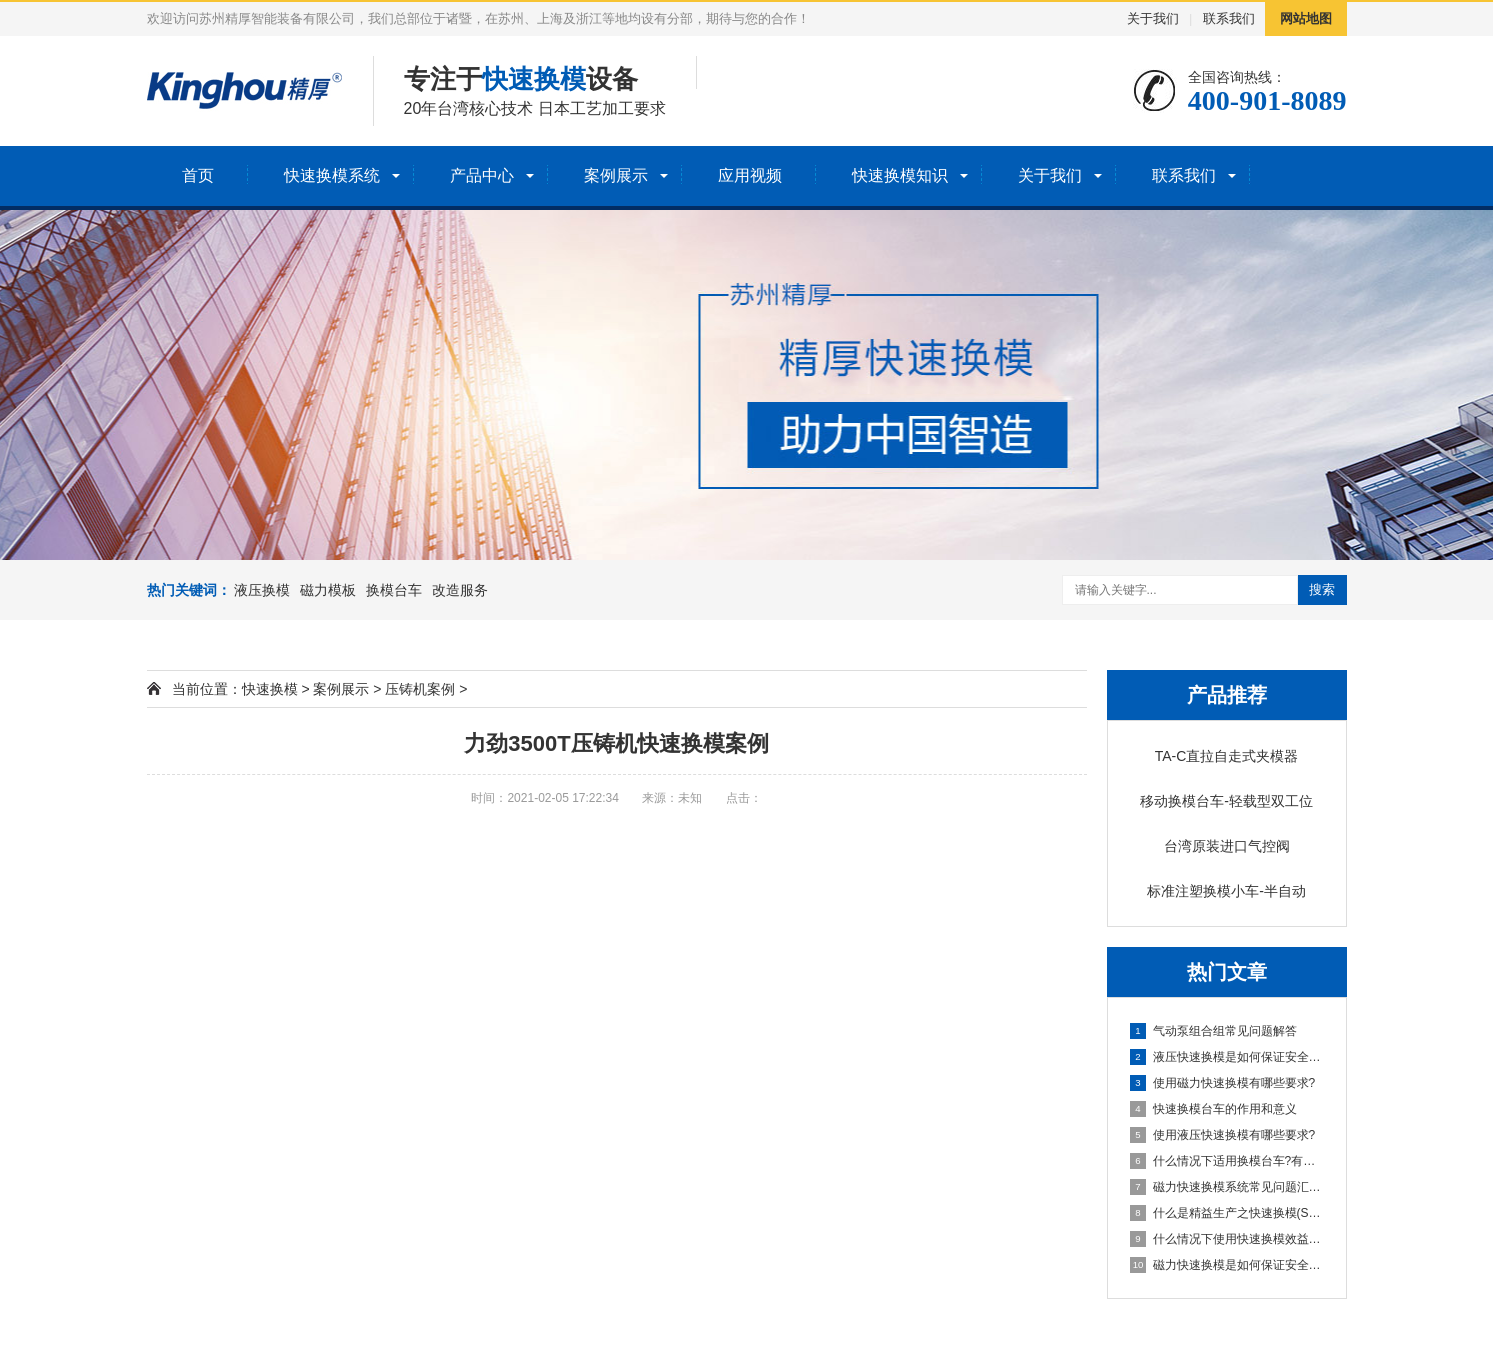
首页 (198, 175)
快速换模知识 (900, 175)
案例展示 (616, 175)
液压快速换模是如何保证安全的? (1228, 1057)
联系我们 (1229, 18)
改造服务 (460, 590)
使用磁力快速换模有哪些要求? (1223, 1083)
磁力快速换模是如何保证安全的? (1228, 1265)
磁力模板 (328, 590)
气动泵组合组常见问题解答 (1213, 1031)
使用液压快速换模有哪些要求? (1223, 1135)
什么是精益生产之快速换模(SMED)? (1228, 1213)
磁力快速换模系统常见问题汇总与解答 (1228, 1187)
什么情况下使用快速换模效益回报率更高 (1228, 1239)
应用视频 (750, 175)
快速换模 (270, 689)
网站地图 (1306, 18)
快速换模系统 (332, 175)
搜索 (1322, 589)
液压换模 (262, 590)
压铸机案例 (420, 689)
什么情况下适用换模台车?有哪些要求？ (1228, 1161)
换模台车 (394, 590)
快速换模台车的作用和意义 (1213, 1109)
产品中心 (482, 175)
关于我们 (1153, 18)
